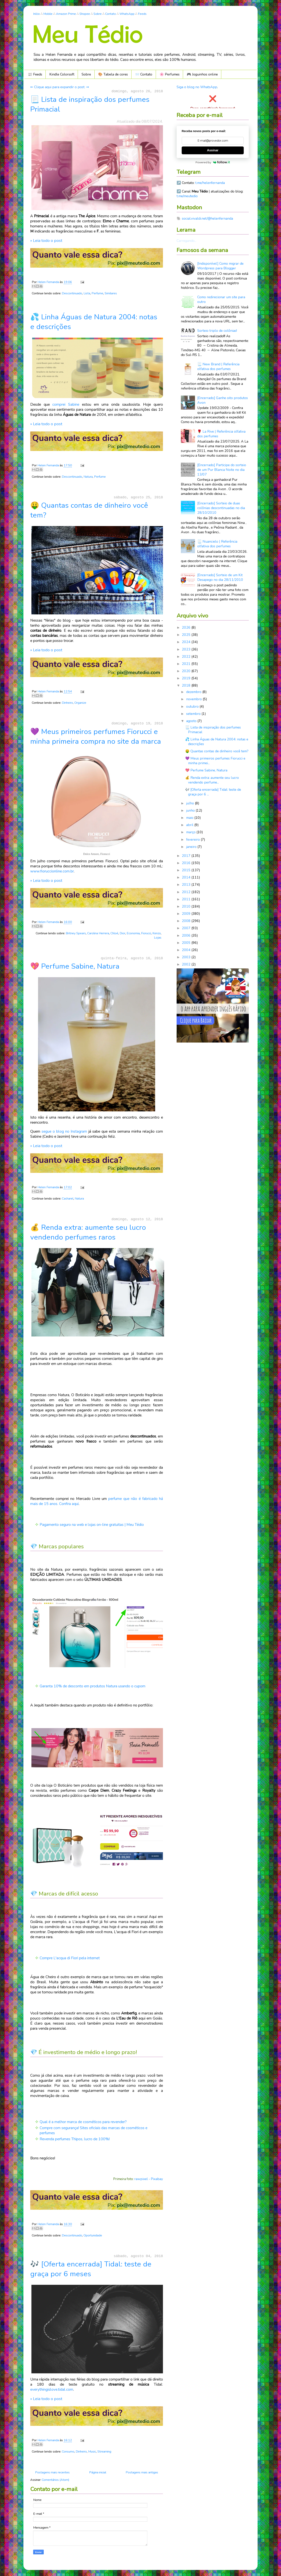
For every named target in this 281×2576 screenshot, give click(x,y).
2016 (186, 863)
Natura (88, 477)
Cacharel (67, 1198)
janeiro (191, 846)
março (191, 832)
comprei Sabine (65, 404)
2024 (186, 642)
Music (92, 2451)
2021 (186, 663)
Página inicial (97, 2472)
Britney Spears (76, 933)
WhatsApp (126, 14)
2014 (186, 877)
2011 (186, 899)
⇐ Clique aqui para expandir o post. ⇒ (59, 87)
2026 (186, 627)
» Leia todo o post (46, 240)
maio (190, 817)
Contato (110, 14)
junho (191, 810)
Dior (122, 933)
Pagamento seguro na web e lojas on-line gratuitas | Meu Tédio (92, 1524)
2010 (186, 906)
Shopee (84, 14)
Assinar (213, 150)
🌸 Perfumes (170, 74)
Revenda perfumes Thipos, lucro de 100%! (75, 2139)
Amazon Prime (66, 14)
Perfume (97, 293)
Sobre (97, 14)
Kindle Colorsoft (61, 74)
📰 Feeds (35, 74)
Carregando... (186, 240)
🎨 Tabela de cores (113, 74)
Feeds (142, 14)
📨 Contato (143, 74)
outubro (193, 706)
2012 (186, 892)
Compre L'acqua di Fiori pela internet (70, 1958)
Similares (111, 293)
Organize (80, 703)
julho (190, 803)
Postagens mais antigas (142, 2472)
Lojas (157, 937)
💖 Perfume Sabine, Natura (74, 966)
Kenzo (156, 933)
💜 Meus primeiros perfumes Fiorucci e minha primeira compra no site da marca (95, 736)
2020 (186, 671)
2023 (186, 649)
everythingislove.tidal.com (51, 2389)
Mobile (47, 14)
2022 (186, 656)
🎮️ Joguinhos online (202, 74)
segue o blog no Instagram (64, 1131)
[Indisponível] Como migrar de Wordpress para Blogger (220, 266)
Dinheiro (67, 703)
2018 (186, 685)
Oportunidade (93, 2235)
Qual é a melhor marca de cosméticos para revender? (83, 2121)
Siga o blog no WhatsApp (197, 87)
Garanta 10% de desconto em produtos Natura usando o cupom (92, 1686)
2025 (186, 634)
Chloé (114, 933)
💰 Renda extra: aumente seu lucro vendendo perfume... (212, 780)
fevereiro (193, 839)
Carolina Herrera (98, 933)
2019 (186, 678)
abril (190, 825)
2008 (186, 920)
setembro (194, 713)
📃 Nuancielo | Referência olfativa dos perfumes (217, 543)
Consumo (68, 2451)
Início (36, 14)
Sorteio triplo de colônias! (217, 330)
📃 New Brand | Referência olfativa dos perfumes (218, 366)
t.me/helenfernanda (210, 182)
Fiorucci (146, 933)
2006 (186, 935)
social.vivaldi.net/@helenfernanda (207, 218)
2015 (186, 870)
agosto (191, 721)
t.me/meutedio (187, 196)
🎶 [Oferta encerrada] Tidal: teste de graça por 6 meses (90, 2269)
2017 (186, 855)
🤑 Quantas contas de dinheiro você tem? (216, 751)
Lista (87, 293)
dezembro (194, 691)
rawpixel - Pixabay (148, 2179)
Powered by (213, 162)
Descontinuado (72, 293)
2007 (186, 928)
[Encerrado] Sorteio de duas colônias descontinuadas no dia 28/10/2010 (221, 508)
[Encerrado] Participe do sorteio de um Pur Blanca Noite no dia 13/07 (221, 470)
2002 (186, 964)
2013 (186, 884)
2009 (186, 913)
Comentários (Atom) (55, 2480)
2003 (186, 957)
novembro (194, 699)
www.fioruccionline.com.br (52, 871)
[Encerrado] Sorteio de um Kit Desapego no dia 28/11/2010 (220, 577)
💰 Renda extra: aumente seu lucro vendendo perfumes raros (88, 1232)
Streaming (104, 2451)
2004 (186, 950)
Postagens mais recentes (52, 2472)
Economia (133, 933)
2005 (186, 942)
